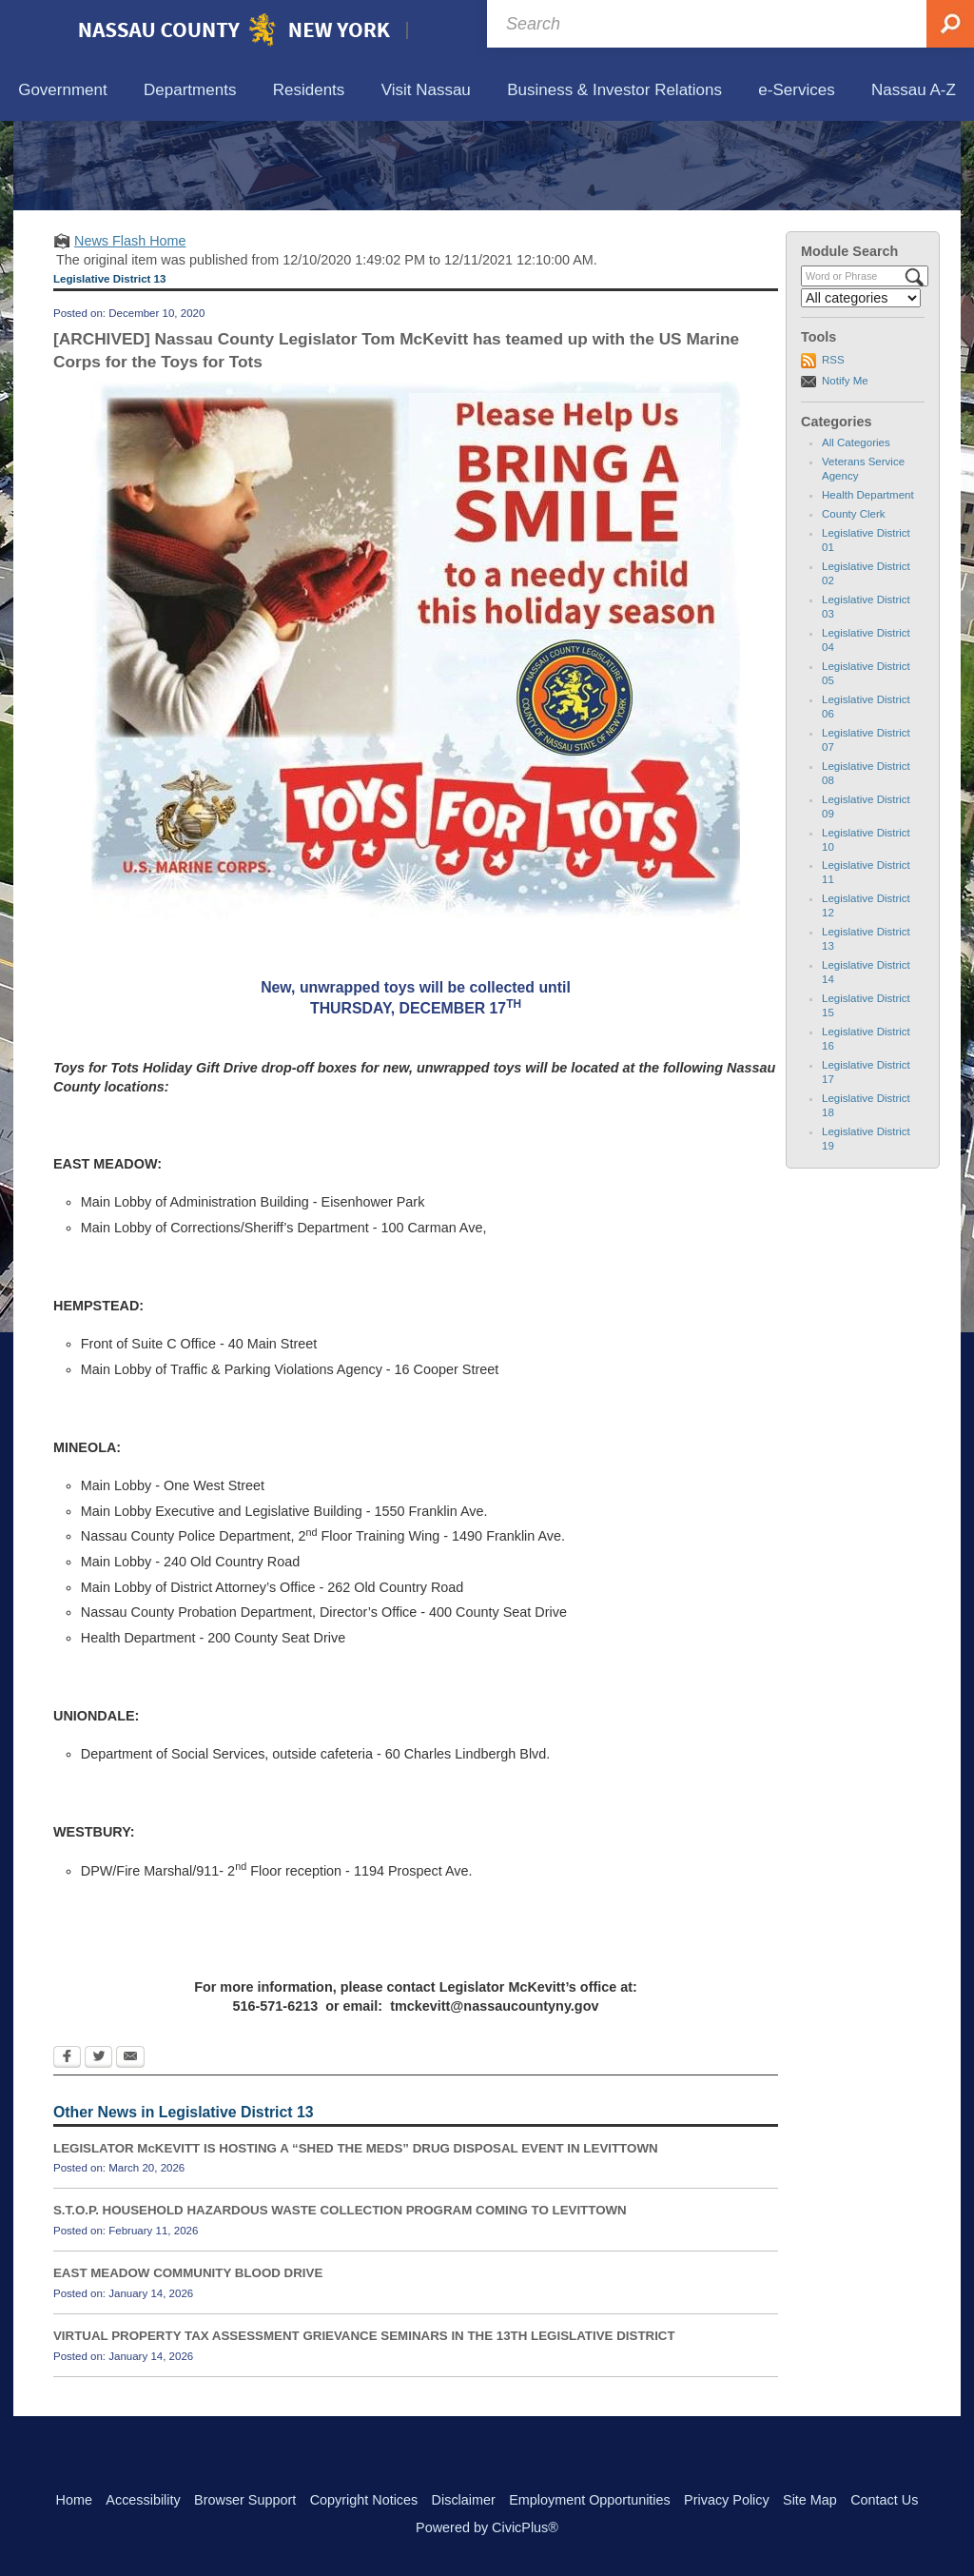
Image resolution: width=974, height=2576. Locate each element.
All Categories (856, 531)
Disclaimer (464, 2499)
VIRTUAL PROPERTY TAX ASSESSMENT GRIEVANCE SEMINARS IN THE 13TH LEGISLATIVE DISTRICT (364, 2424)
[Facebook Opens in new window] (67, 2146)
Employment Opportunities (590, 2499)
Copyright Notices (364, 2499)
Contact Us (884, 2499)
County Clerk (854, 602)
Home (74, 2499)
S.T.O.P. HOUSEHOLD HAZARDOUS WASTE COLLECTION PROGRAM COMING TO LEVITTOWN (340, 2298)
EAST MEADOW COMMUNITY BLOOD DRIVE (187, 2361)
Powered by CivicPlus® (487, 2527)
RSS (833, 448)
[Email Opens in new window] (130, 2146)
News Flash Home (130, 328)
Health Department (868, 583)
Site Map (810, 2499)
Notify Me (845, 468)
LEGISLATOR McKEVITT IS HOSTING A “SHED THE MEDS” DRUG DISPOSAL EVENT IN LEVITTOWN (355, 2236)
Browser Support (245, 2499)
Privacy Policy (726, 2499)
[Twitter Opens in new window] (98, 2146)
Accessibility (143, 2499)
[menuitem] (63, 91)
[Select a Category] (861, 386)
